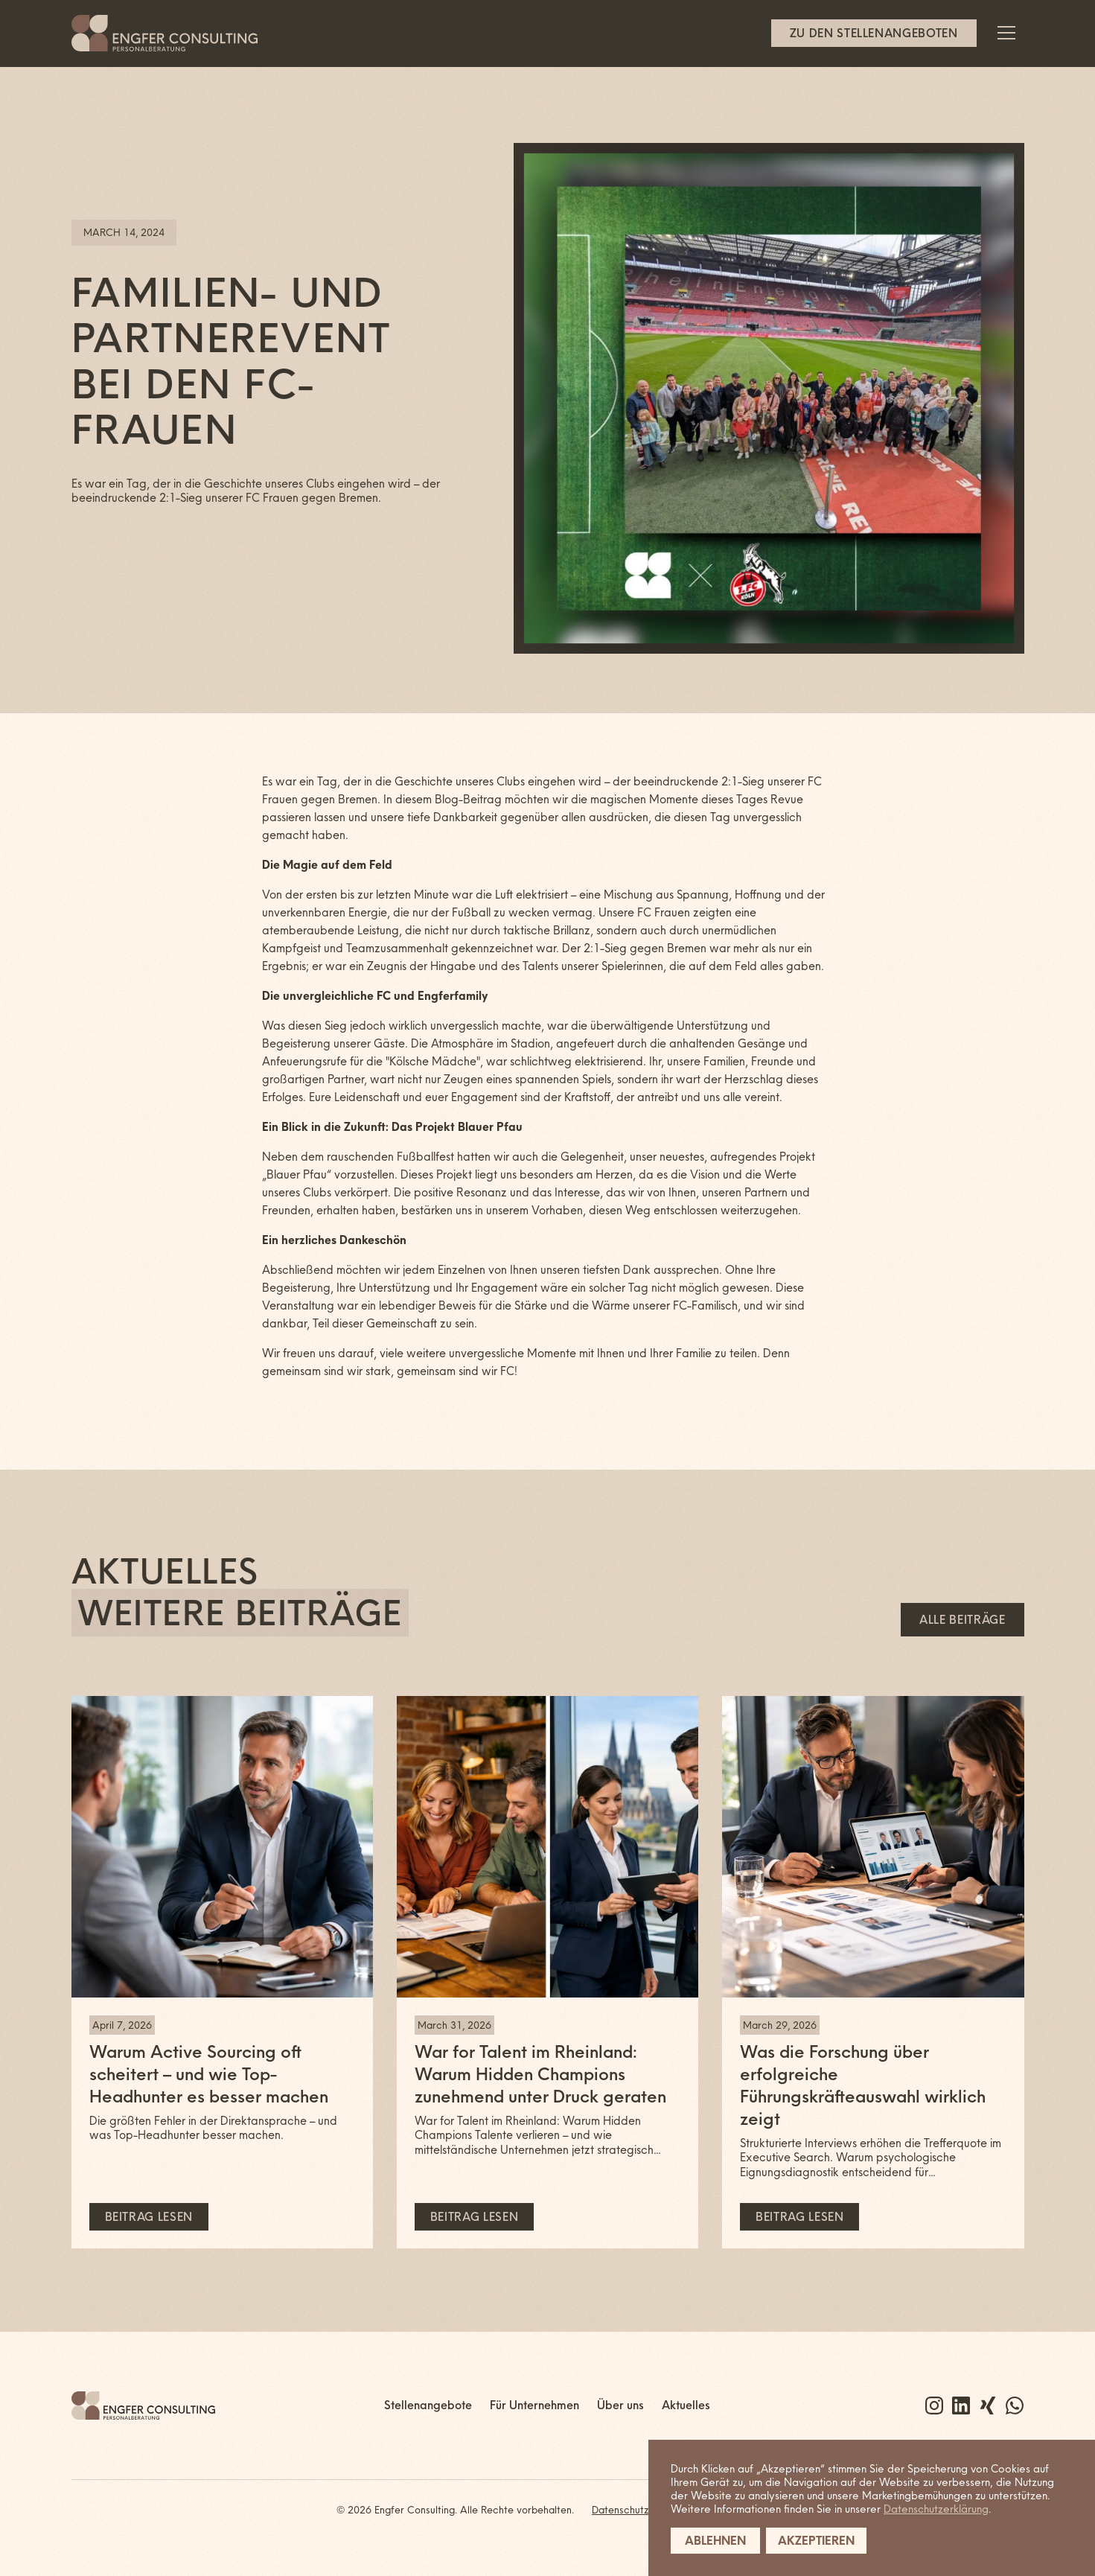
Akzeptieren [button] (816, 2540)
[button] (1006, 33)
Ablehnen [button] (715, 2540)
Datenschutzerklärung (936, 2509)
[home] (164, 33)
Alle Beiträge (962, 1619)
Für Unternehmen (534, 2405)
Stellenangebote (428, 2405)
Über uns (620, 2405)
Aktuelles (686, 2405)
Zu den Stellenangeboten (874, 33)
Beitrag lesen (149, 2217)
